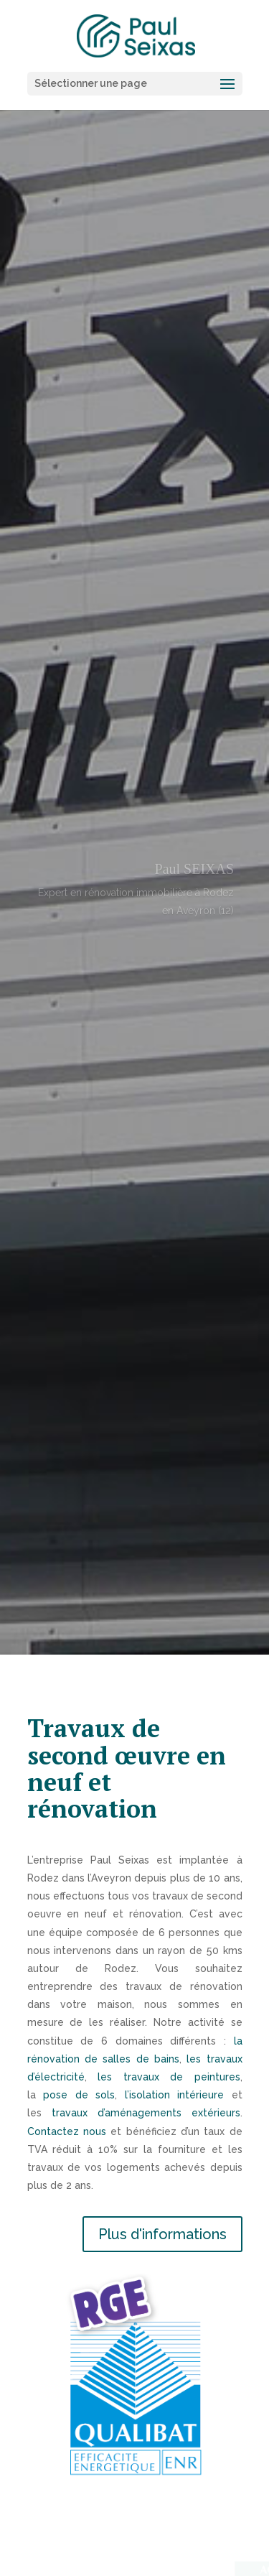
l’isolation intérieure (175, 2095)
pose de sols (79, 2095)
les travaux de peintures (169, 2077)
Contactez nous (66, 2131)
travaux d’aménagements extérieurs (146, 2113)
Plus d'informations (162, 2234)
